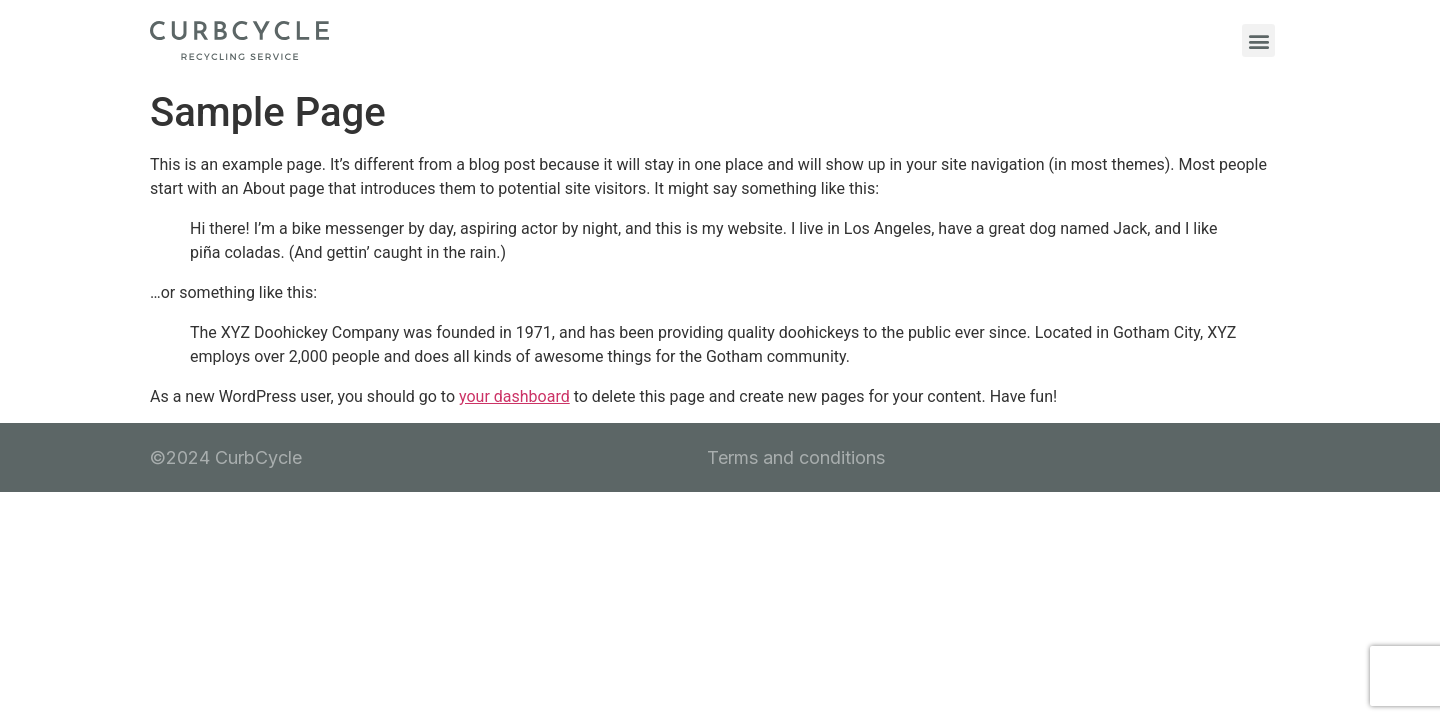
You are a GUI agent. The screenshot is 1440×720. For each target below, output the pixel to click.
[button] (1258, 40)
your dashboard (514, 396)
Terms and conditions (796, 457)
